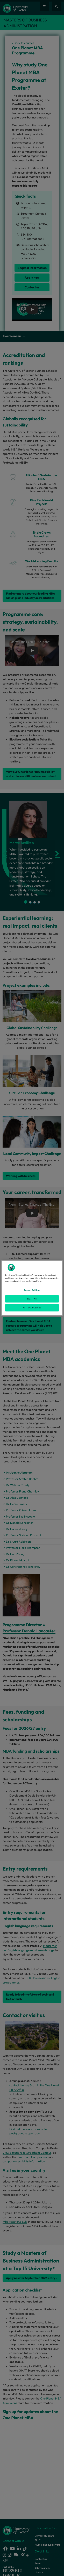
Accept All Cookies (32, 1308)
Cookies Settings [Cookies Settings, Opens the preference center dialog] (32, 1290)
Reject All (32, 1299)
